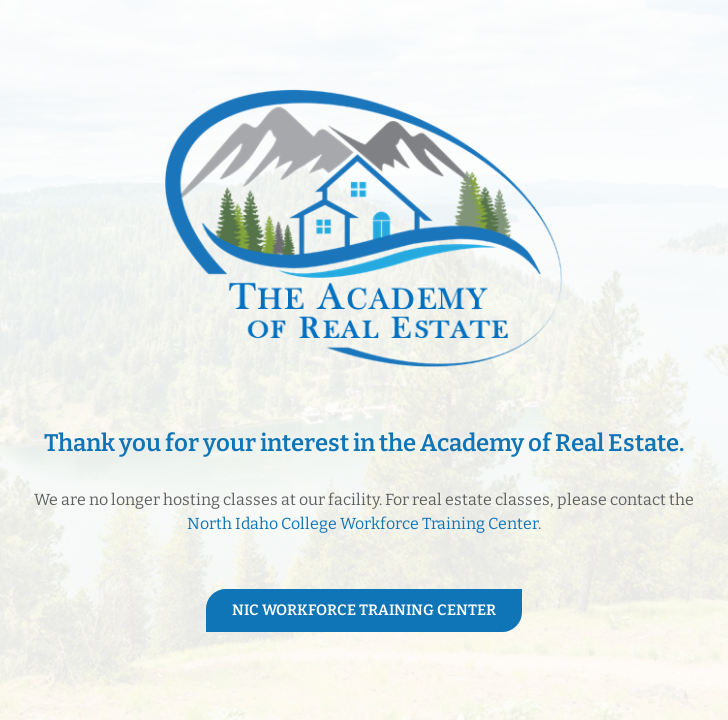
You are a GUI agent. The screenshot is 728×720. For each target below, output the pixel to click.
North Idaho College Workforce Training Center (362, 523)
